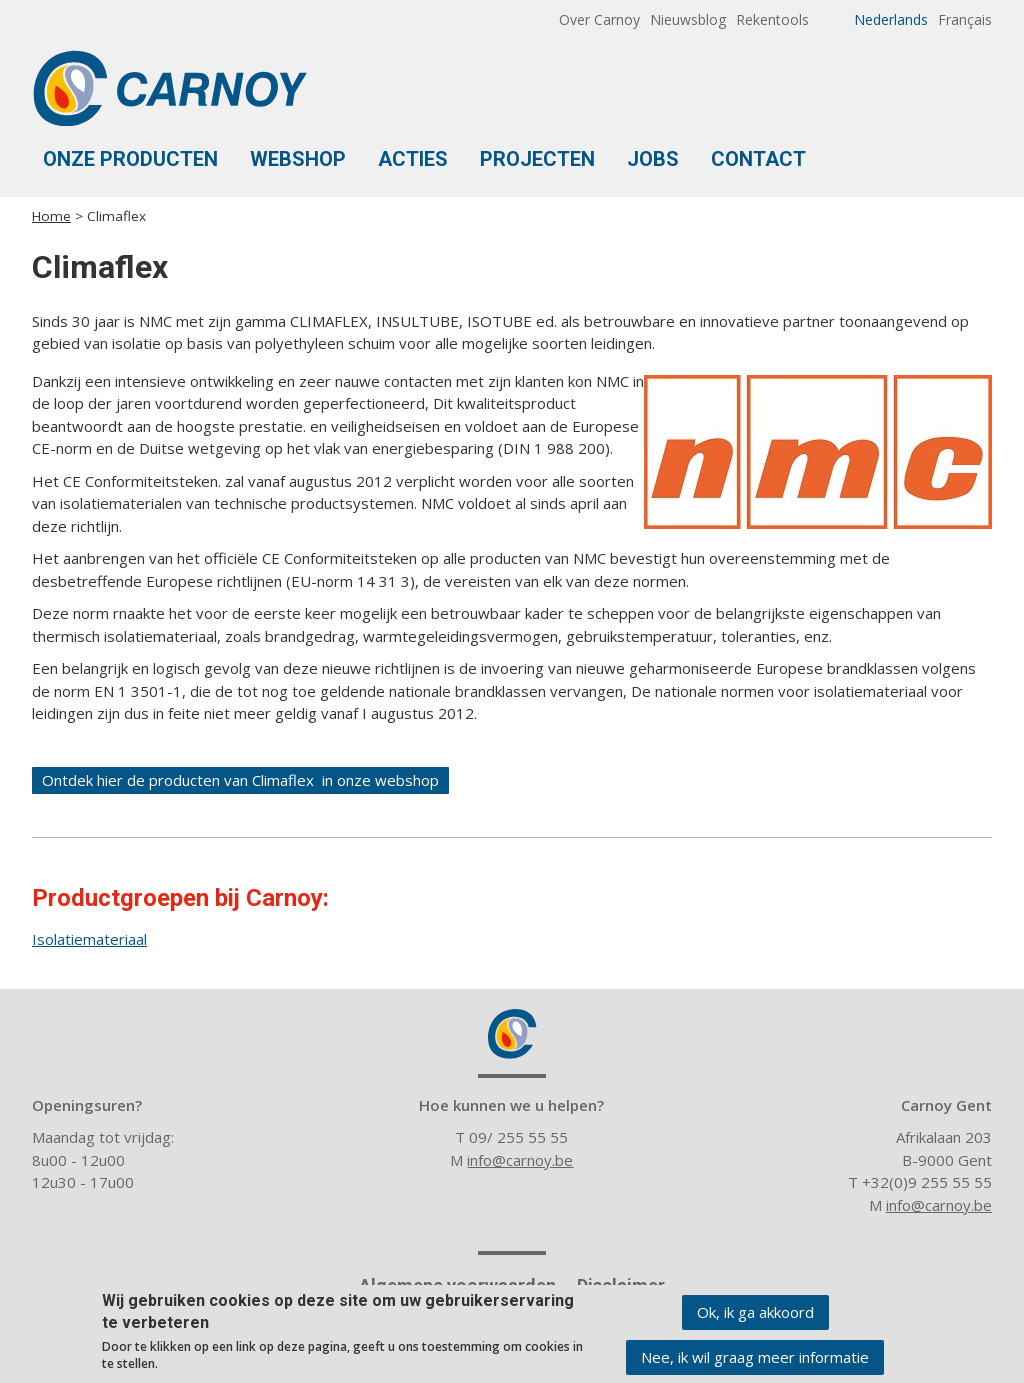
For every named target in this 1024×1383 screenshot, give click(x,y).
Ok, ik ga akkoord (755, 1316)
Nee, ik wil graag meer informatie (755, 1361)
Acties (413, 159)
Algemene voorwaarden (457, 1285)
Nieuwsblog (688, 19)
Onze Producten (130, 159)
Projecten (537, 159)
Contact (758, 159)
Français (965, 19)
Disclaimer (621, 1285)
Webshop (298, 159)
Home (51, 216)
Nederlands (891, 19)
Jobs (653, 159)
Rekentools (772, 19)
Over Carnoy (599, 19)
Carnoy (512, 1034)
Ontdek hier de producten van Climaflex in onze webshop (240, 780)
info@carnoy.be (520, 1160)
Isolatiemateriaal (89, 939)
